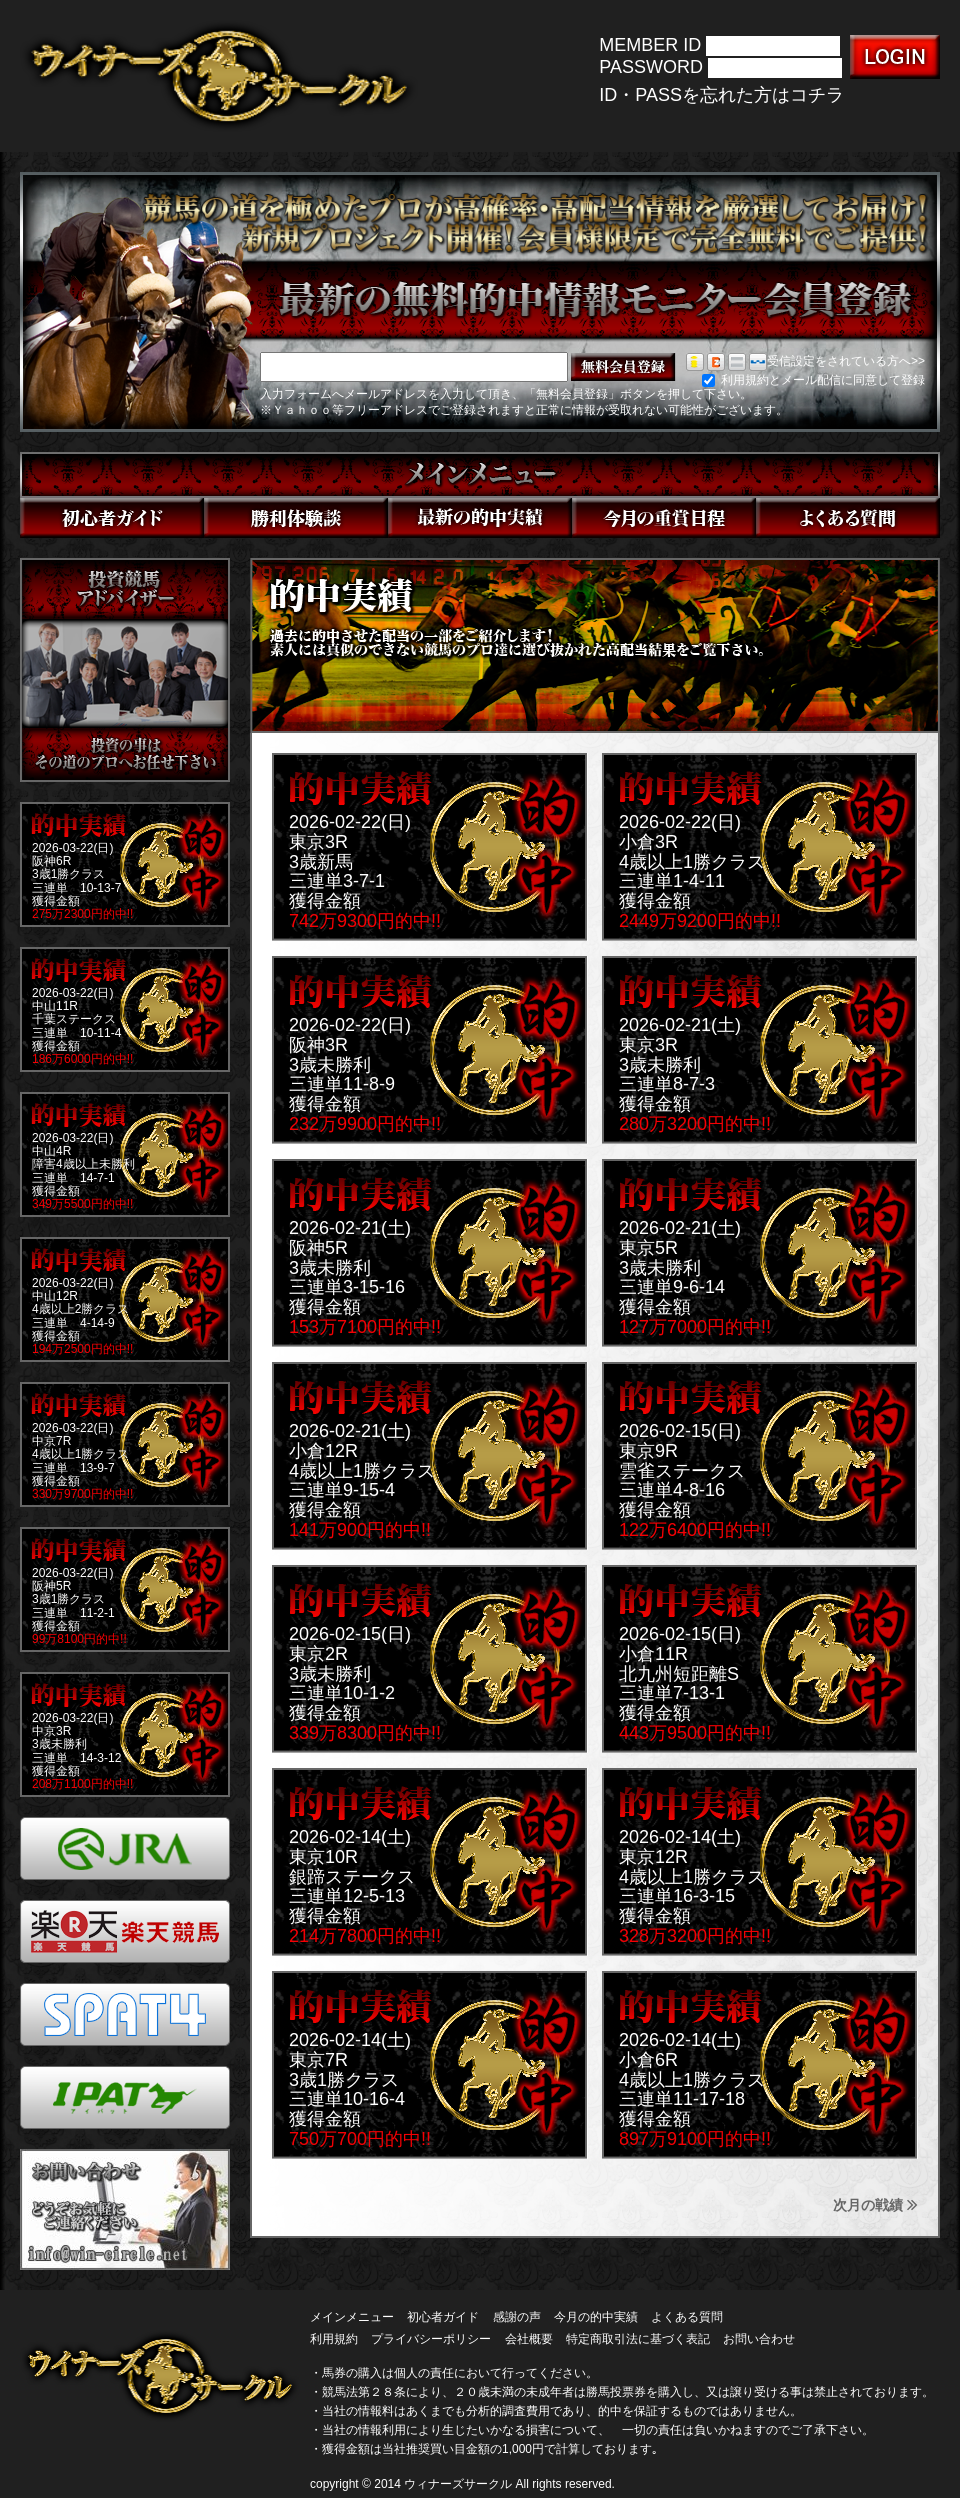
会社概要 (529, 2339)
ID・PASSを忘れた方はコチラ (721, 95)
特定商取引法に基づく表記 (638, 2339)
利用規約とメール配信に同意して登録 (813, 380)
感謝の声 (517, 2317)
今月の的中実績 (596, 2317)
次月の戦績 (875, 2205)
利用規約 (334, 2339)
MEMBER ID (650, 45)
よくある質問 (687, 2317)
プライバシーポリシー (431, 2339)
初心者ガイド (443, 2317)
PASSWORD (651, 68)
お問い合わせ (759, 2339)
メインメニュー (352, 2317)
